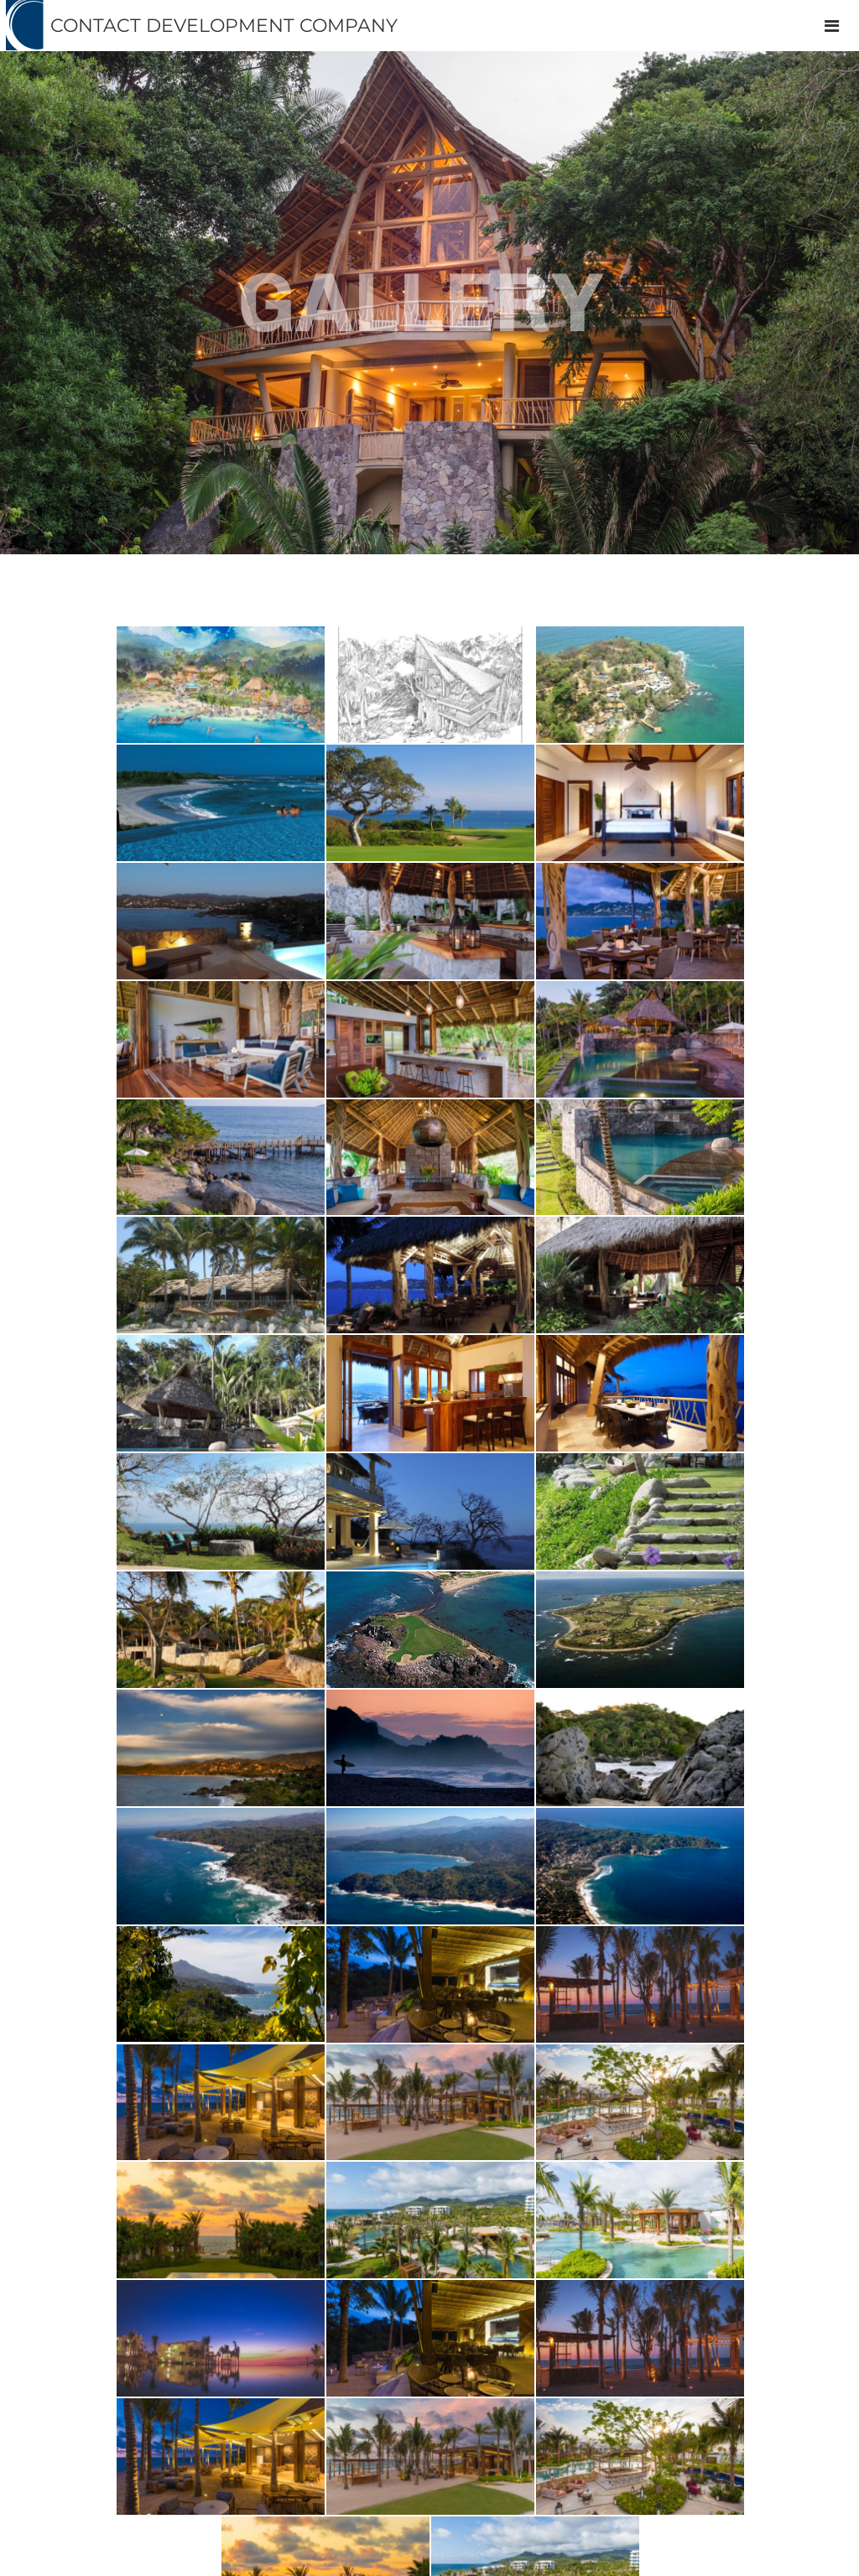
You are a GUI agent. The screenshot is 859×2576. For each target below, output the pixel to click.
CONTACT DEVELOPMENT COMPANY (224, 25)
